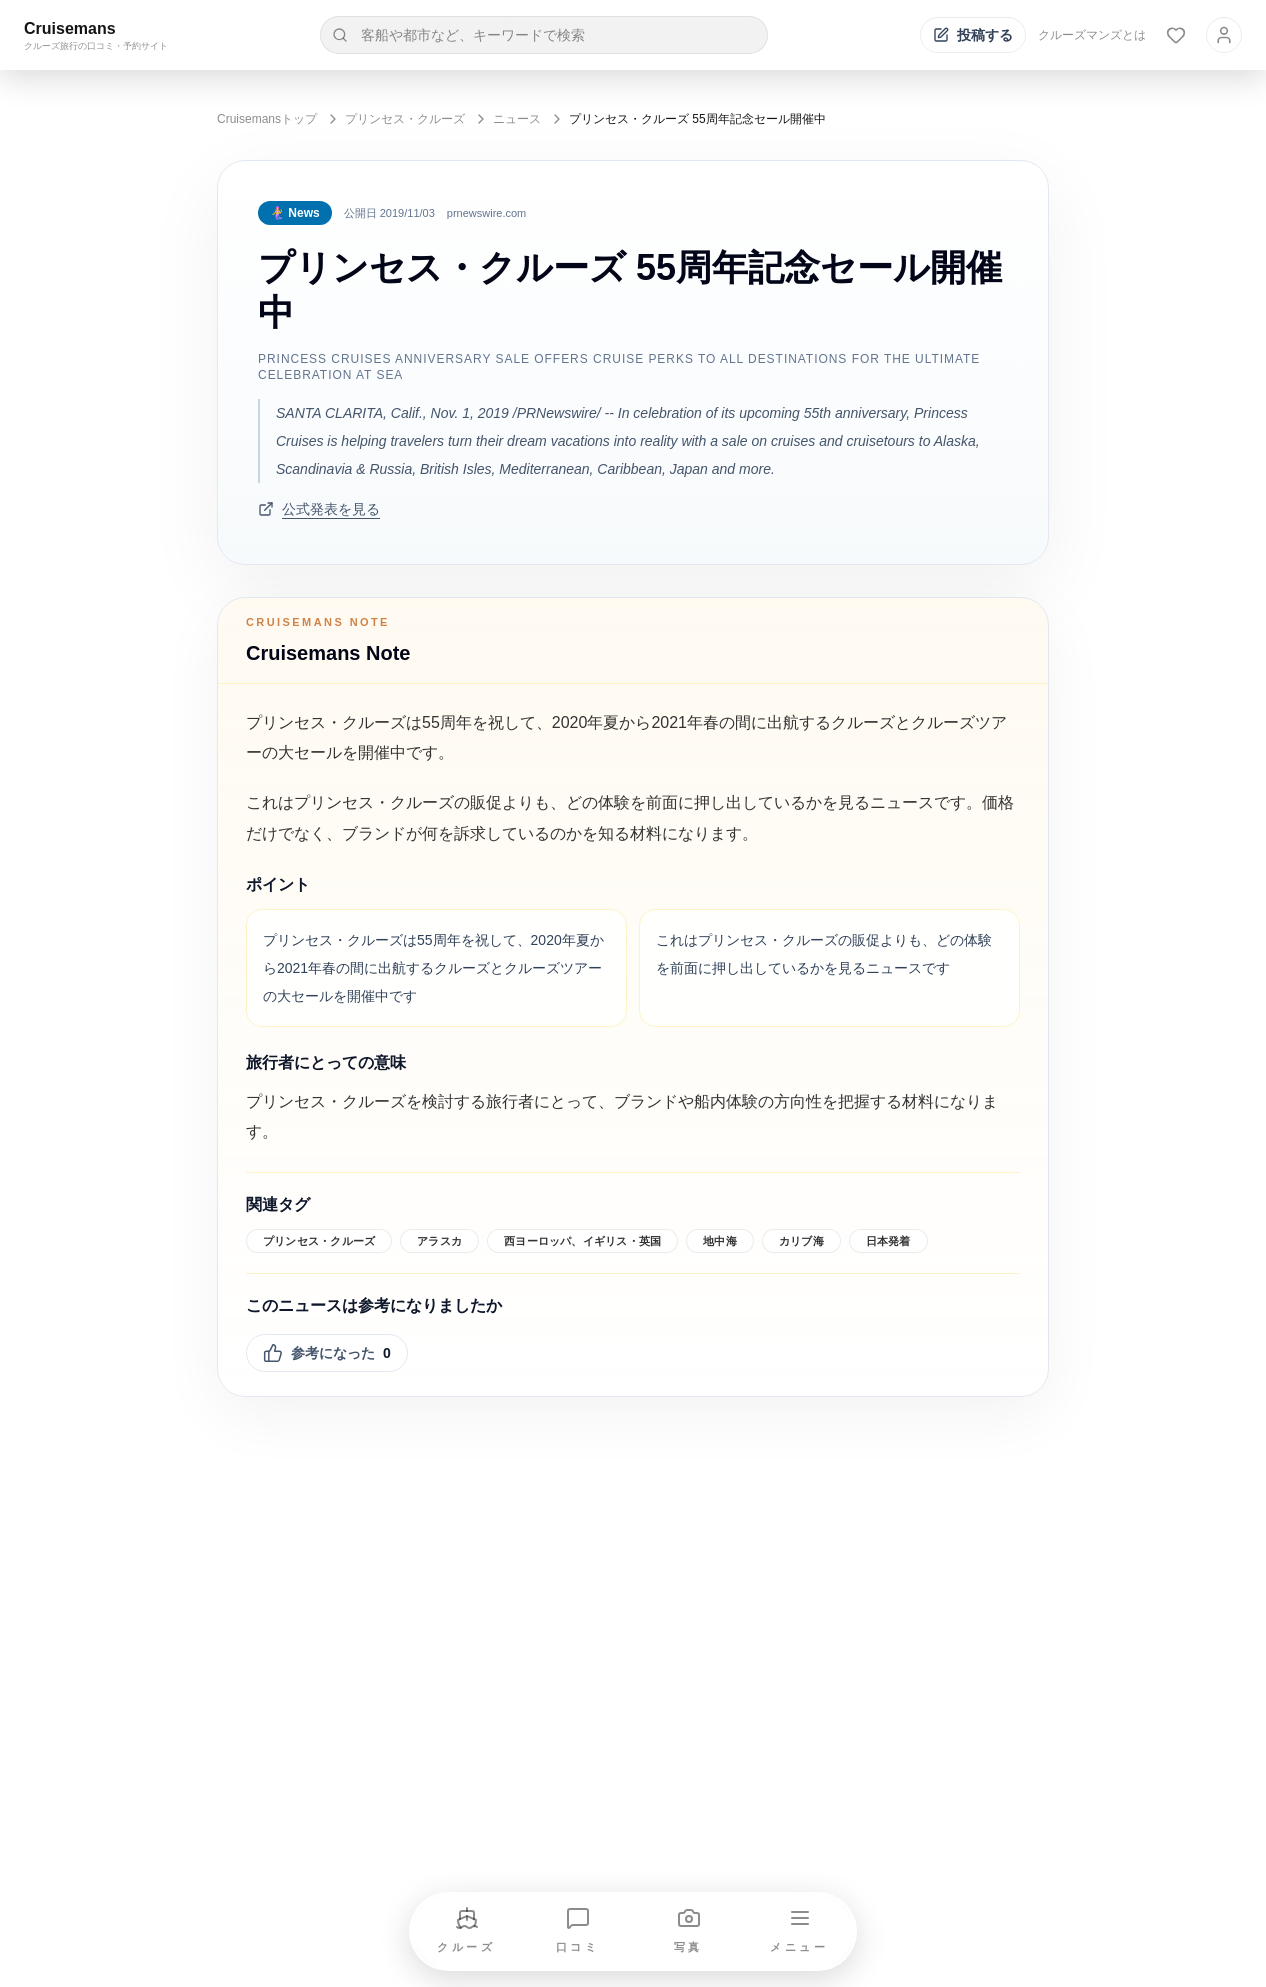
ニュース (517, 119)
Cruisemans (70, 28)
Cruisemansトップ (267, 119)
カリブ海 (801, 1241)
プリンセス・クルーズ (405, 119)
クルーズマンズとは (1092, 35)
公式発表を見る (319, 509)
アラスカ (439, 1241)
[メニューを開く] (800, 1931)
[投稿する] (973, 35)
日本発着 (888, 1241)
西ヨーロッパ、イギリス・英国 (582, 1241)
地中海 (720, 1241)
